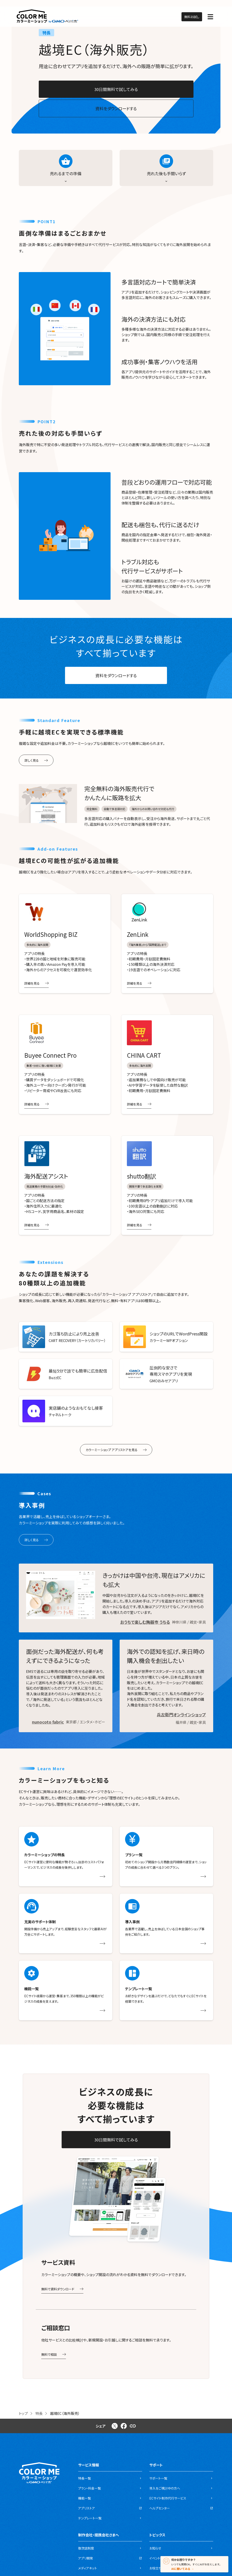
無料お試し (191, 16)
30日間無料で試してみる (116, 89)
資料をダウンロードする (116, 108)
